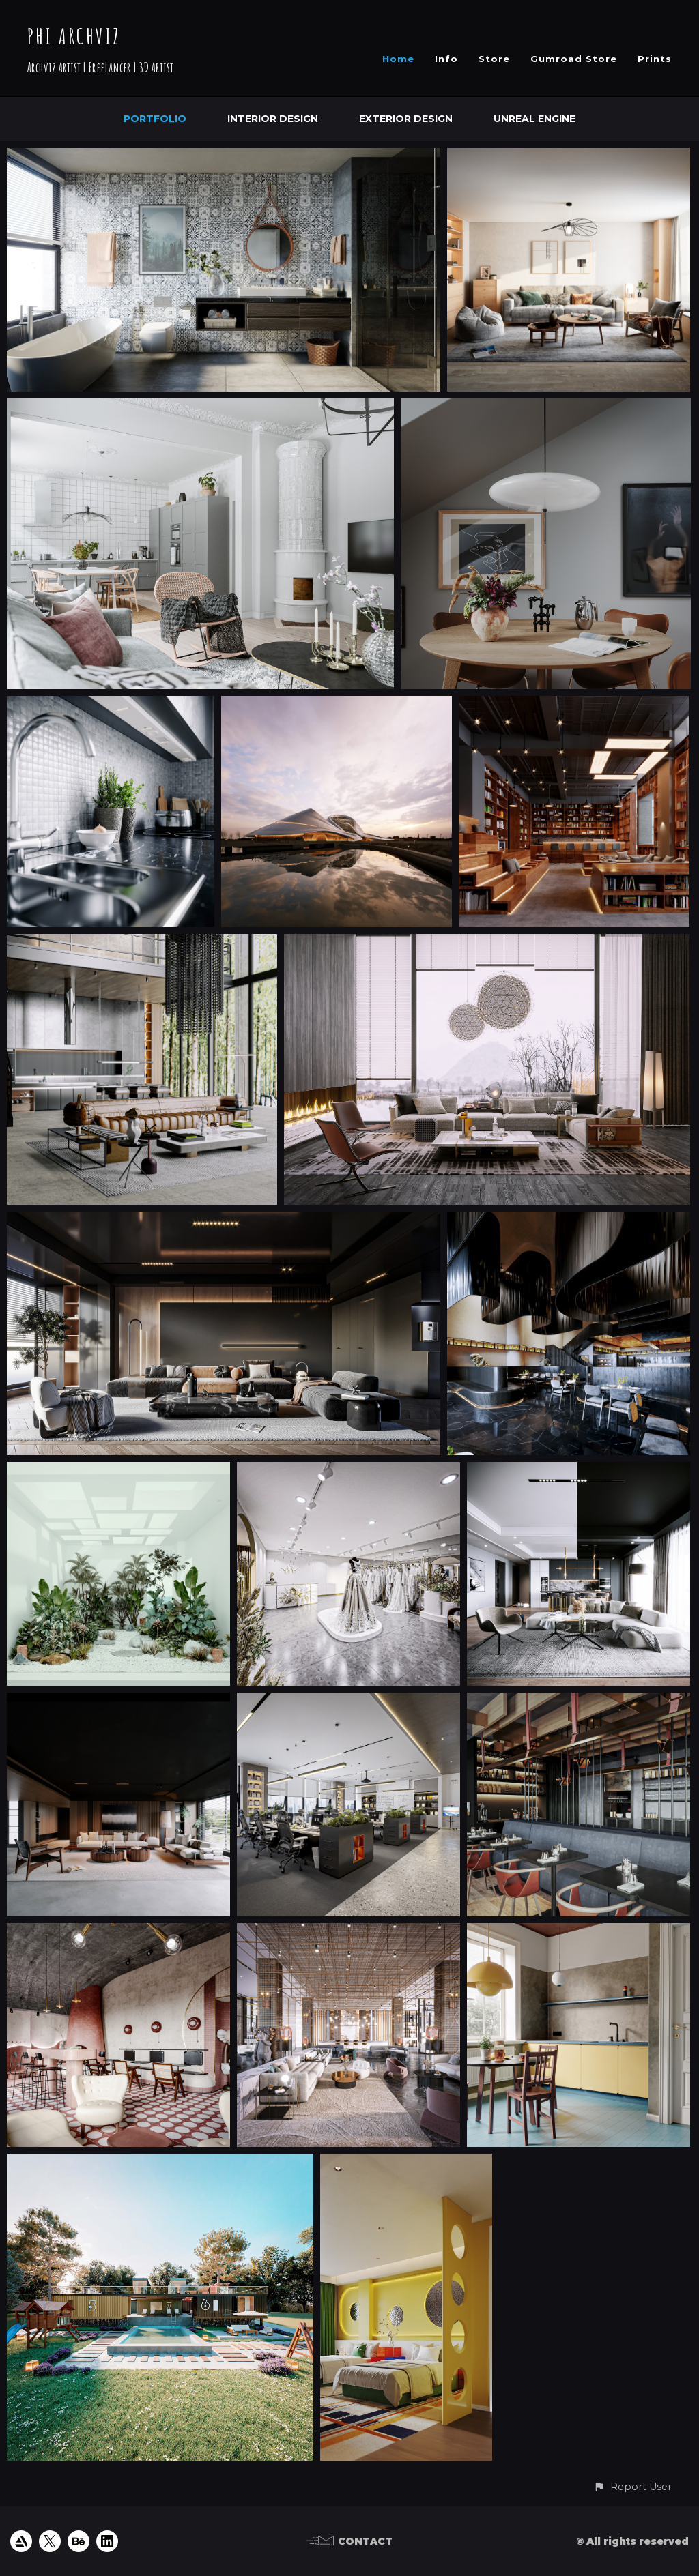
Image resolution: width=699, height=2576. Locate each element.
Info (446, 58)
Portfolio (155, 119)
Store (494, 58)
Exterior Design (406, 119)
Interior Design (272, 119)
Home (398, 58)
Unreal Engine (534, 119)
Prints (655, 58)
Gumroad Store (573, 58)
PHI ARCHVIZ (74, 36)
